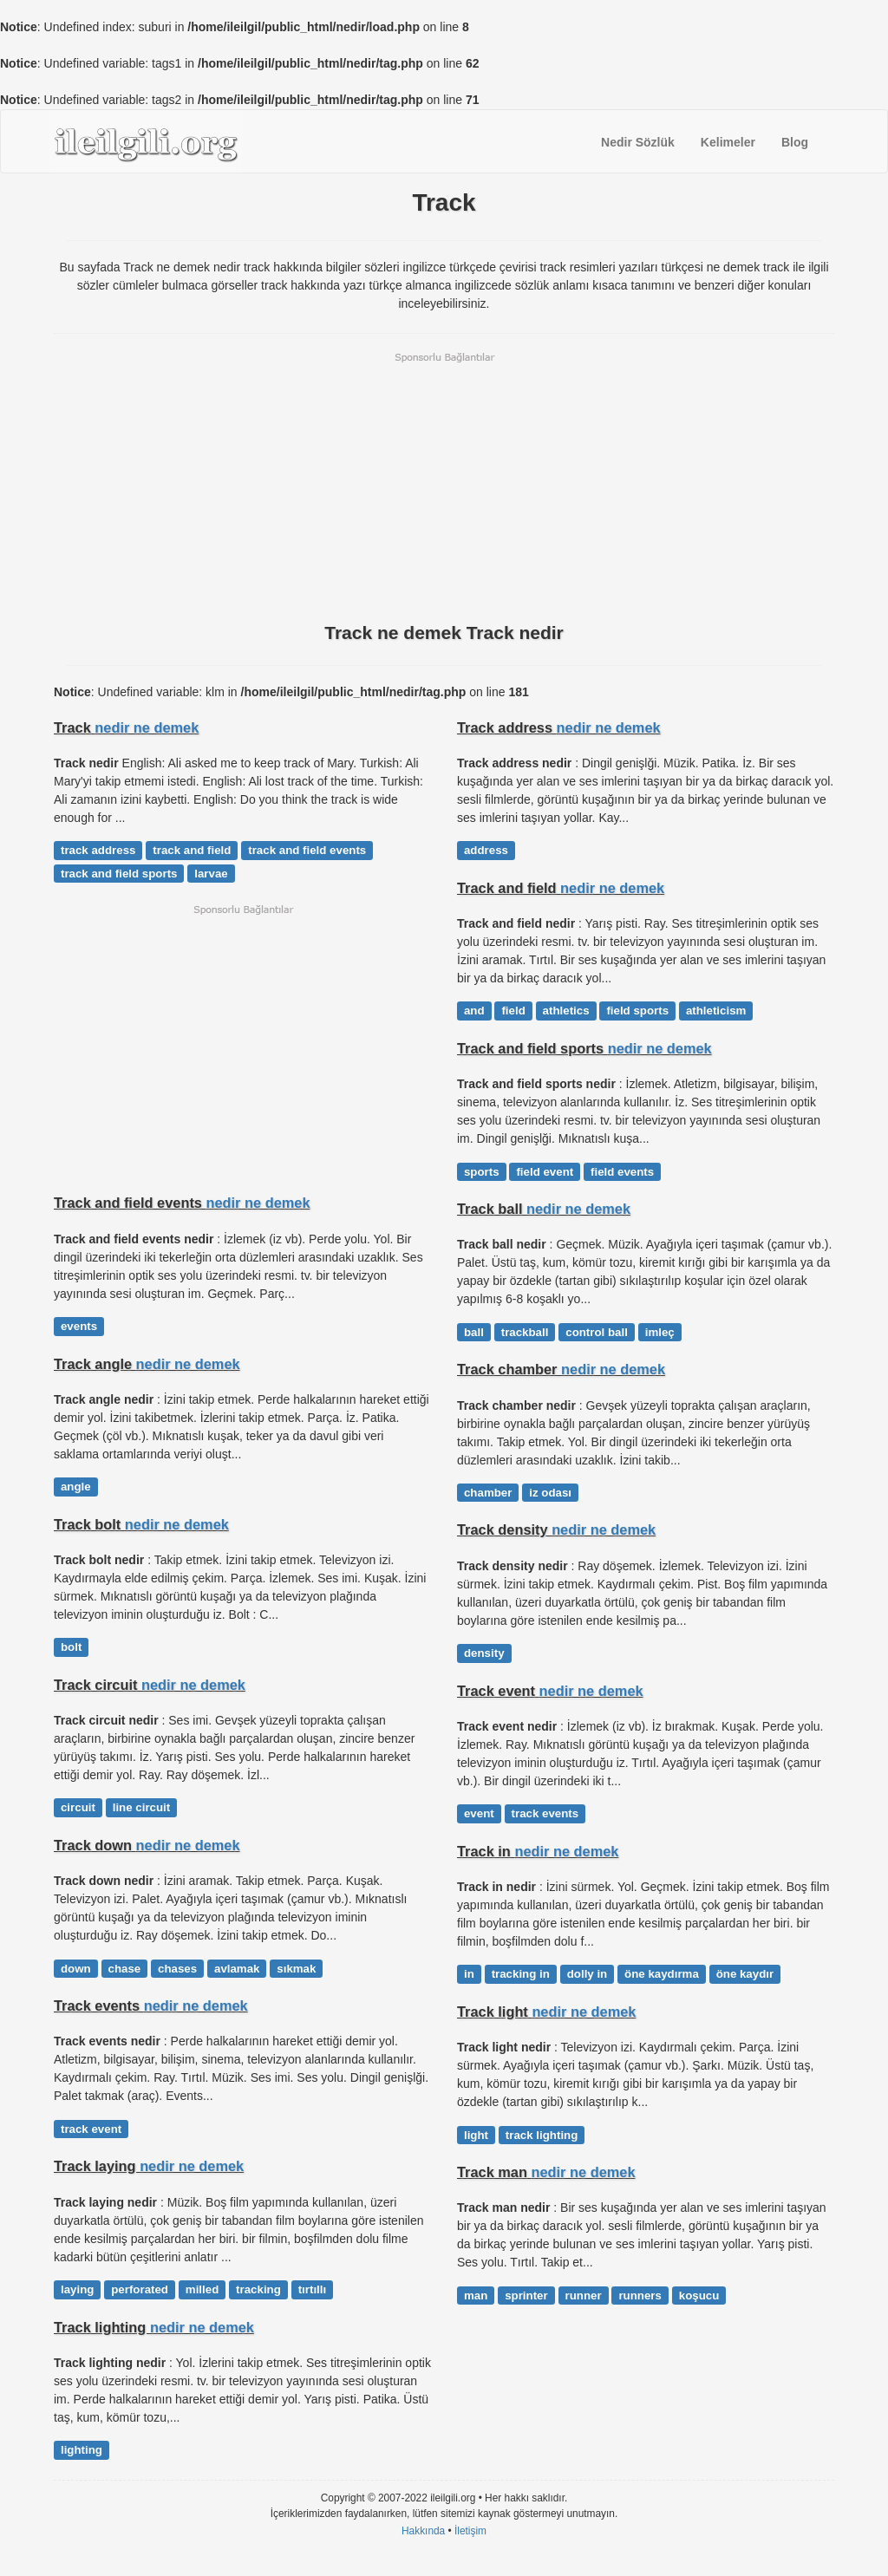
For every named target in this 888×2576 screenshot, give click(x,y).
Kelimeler (728, 142)
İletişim (470, 2531)
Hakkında (423, 2531)
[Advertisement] (444, 485)
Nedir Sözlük (638, 142)
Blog (794, 142)
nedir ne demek (147, 727)
